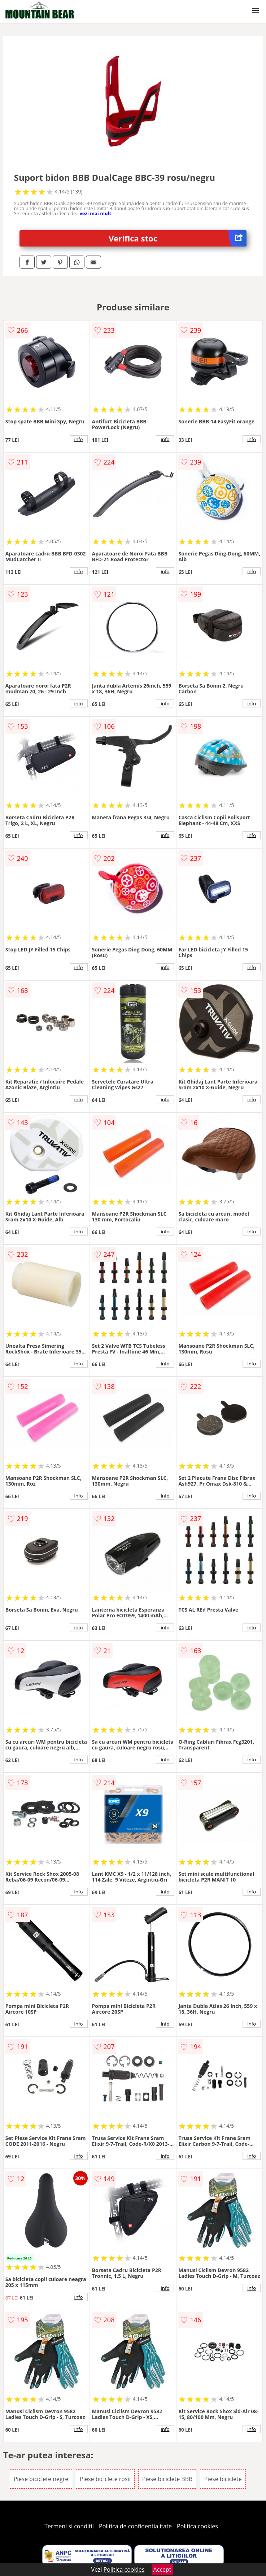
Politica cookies (197, 2526)
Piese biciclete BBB (167, 2479)
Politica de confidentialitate (135, 2526)
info (78, 439)
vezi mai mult (95, 213)
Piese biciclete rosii (105, 2479)
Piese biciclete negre (41, 2479)
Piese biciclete (222, 2479)
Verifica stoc (178, 238)
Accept (162, 2569)
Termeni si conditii (69, 2526)
